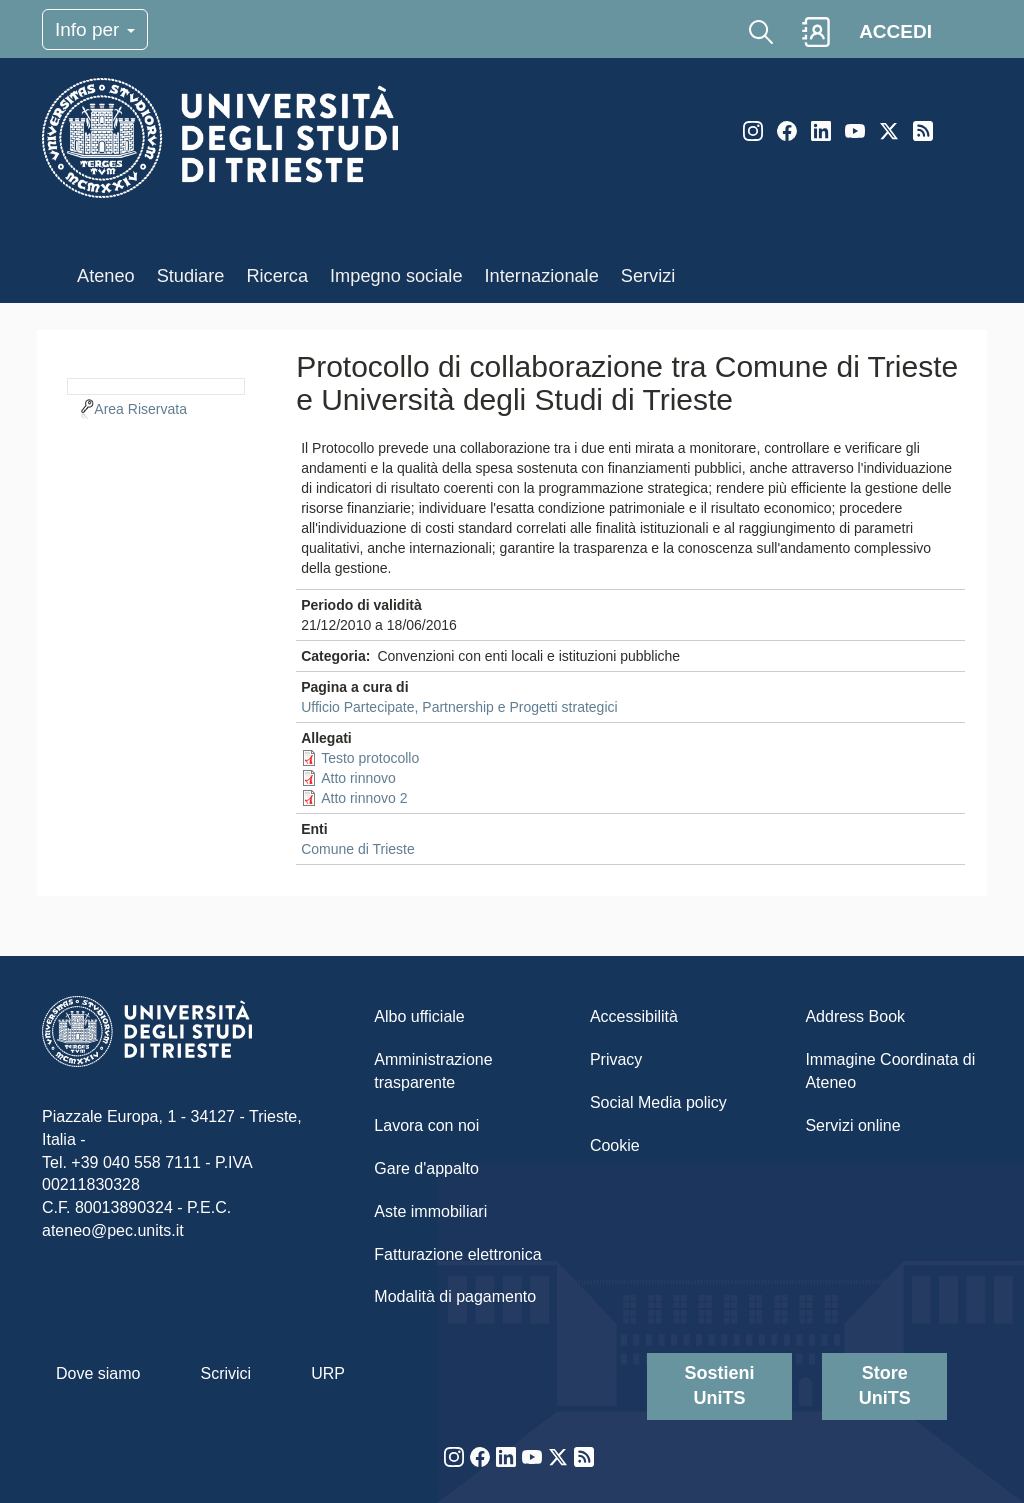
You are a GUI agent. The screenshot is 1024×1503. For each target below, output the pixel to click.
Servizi (648, 276)
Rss (923, 131)
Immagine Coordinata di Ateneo (890, 1071)
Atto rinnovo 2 (364, 798)
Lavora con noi (426, 1125)
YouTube (855, 131)
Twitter (889, 131)
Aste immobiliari (430, 1211)
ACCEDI (895, 31)
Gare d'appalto (426, 1168)
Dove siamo (98, 1373)
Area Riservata (140, 409)
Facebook (787, 131)
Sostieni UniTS (720, 1386)
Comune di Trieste (358, 849)
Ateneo (106, 276)
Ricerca (277, 276)
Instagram (753, 131)
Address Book (855, 1016)
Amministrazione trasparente (433, 1071)
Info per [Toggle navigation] (95, 29)
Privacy (616, 1059)
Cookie (615, 1145)
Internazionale (542, 276)
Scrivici (225, 1373)
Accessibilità (634, 1016)
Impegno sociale (396, 276)
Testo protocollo (370, 758)
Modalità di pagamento (455, 1296)
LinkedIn (821, 131)
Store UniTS (885, 1386)
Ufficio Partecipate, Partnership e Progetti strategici (459, 707)
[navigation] (156, 384)
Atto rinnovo (358, 778)
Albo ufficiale (419, 1016)
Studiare (191, 276)
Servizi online (852, 1125)
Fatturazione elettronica (457, 1254)
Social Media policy (658, 1102)
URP (328, 1373)
